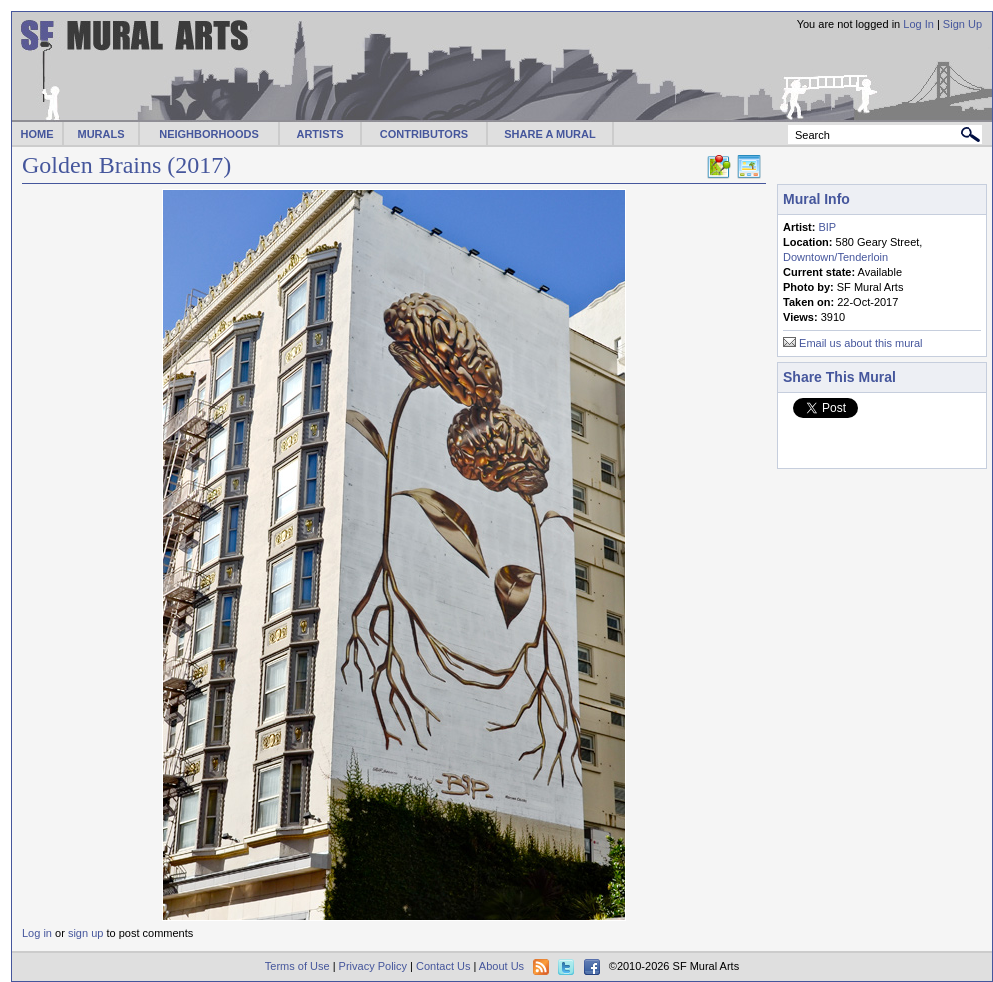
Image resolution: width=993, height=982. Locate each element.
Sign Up (962, 24)
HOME (37, 134)
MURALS (100, 134)
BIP (827, 227)
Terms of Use (297, 966)
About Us (501, 966)
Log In (918, 24)
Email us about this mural (861, 343)
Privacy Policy (373, 966)
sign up (85, 933)
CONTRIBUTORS (424, 134)
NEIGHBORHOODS (209, 134)
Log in (37, 933)
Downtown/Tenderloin (835, 257)
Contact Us (443, 966)
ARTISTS (319, 134)
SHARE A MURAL (549, 134)
